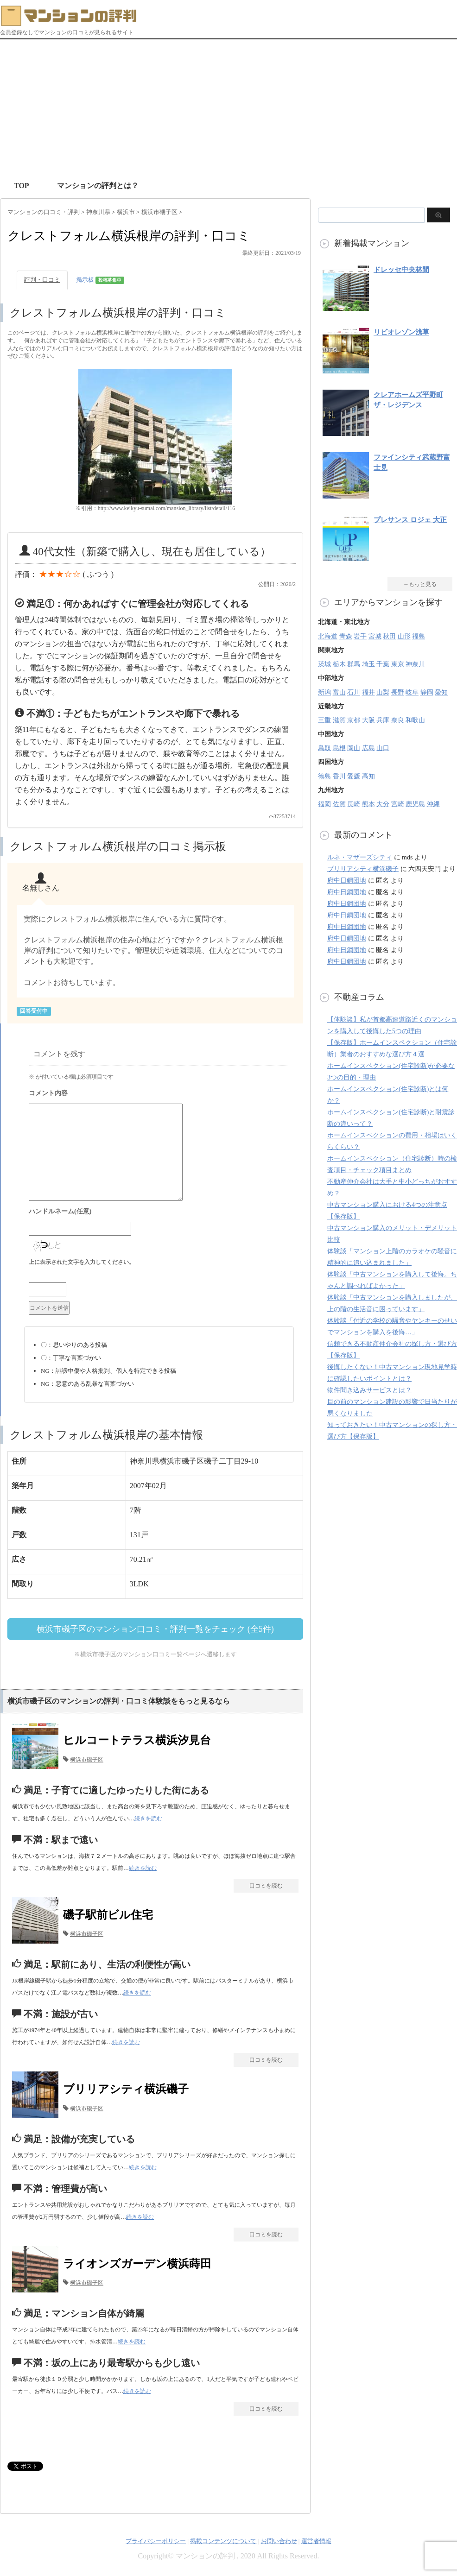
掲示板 (100, 280)
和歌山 (415, 720)
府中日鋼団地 (346, 880)
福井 (368, 692)
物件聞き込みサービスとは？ (369, 1390)
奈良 (397, 720)
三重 (324, 720)
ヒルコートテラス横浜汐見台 (137, 1740)
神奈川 (415, 664)
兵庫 (382, 720)
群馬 (353, 664)
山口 (382, 748)
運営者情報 (316, 2541)
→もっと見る (420, 584)
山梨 (382, 692)
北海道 (327, 636)
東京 (397, 664)
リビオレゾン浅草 (401, 332)
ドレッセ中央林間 (401, 269)
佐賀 (339, 804)
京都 (353, 720)
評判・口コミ (42, 279)
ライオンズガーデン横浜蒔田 (137, 2264)
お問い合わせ (279, 2541)
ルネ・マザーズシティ (359, 857)
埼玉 (368, 664)
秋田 (389, 636)
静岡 (426, 692)
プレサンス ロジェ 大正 (410, 520)
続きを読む (148, 1818)
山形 (404, 636)
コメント (159, 1094)
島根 (339, 748)
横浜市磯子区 (86, 1759)
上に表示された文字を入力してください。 (81, 1262)
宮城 (374, 636)
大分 (382, 804)
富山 (339, 692)
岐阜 (412, 692)
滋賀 (339, 720)
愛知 (441, 692)
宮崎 (397, 804)
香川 (339, 776)
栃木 (339, 664)
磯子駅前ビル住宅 (108, 1915)
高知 (368, 776)
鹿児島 (415, 804)
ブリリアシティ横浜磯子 (126, 2089)
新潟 (324, 692)
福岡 (324, 804)
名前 (159, 1212)
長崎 (353, 804)
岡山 (353, 748)
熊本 (368, 804)
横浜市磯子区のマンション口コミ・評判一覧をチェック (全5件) (155, 1629)
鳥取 (324, 748)
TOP (21, 185)
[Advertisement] (228, 109)
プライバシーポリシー (156, 2541)
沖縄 (433, 804)
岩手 (360, 636)
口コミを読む (266, 1885)
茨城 (324, 664)
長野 (397, 692)
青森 (345, 636)
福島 (418, 636)
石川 (353, 692)
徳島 (324, 776)
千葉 (382, 664)
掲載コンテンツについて (223, 2541)
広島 (368, 748)
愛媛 (353, 776)
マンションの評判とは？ (98, 185)
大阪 (368, 720)
